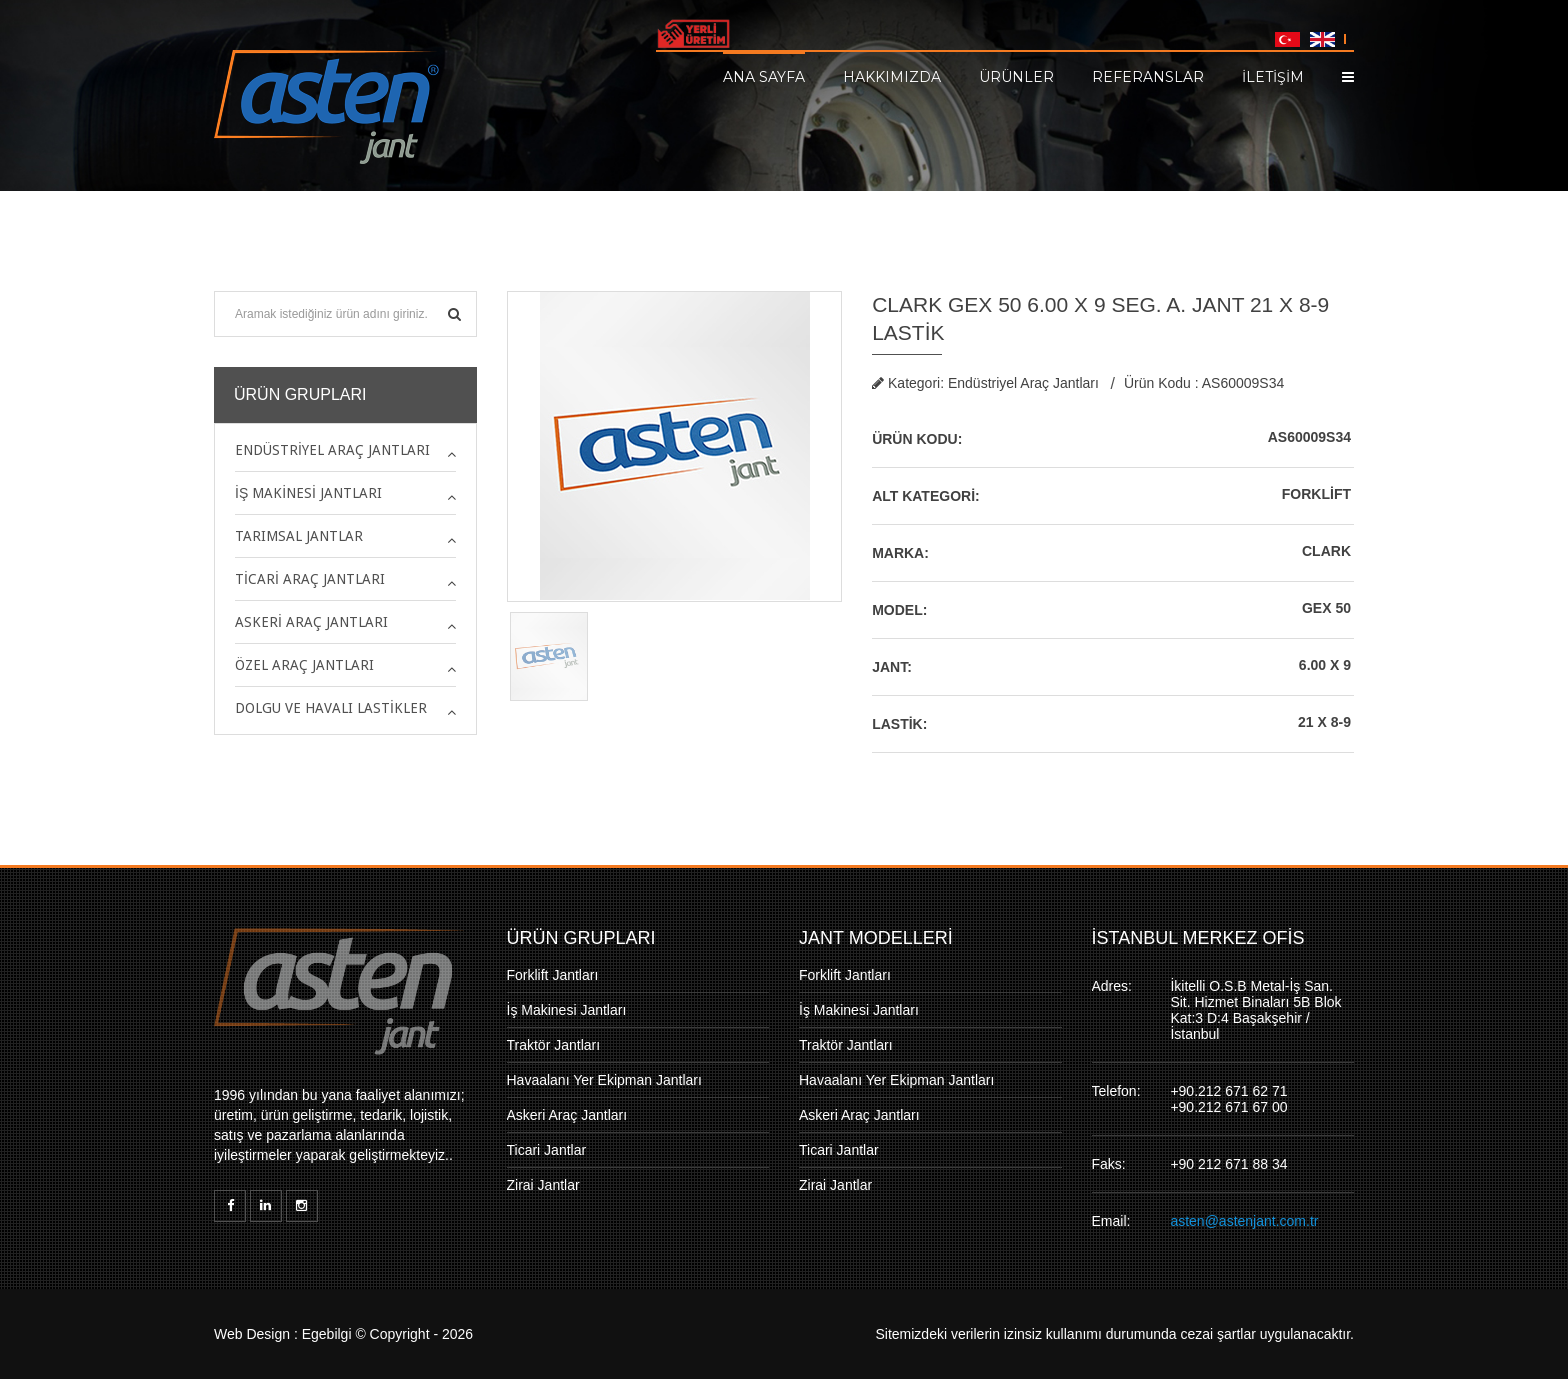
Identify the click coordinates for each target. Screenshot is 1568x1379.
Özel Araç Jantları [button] (304, 665)
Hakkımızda (892, 76)
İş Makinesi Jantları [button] (308, 493)
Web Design (252, 1334)
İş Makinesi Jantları (567, 1010)
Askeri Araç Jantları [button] (311, 622)
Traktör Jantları (554, 1045)
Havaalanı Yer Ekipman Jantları (604, 1080)
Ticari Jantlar (547, 1150)
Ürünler (1016, 76)
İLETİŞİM (1273, 76)
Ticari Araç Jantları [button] (310, 579)
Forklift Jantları (553, 975)
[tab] (345, 450)
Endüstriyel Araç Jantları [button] (332, 450)
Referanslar (1148, 76)
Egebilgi (327, 1334)
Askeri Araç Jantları (567, 1115)
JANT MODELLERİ (876, 938)
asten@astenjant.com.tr (1244, 1221)
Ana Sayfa (764, 76)
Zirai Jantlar (543, 1185)
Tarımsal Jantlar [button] (299, 536)
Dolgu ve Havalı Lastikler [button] (331, 708)
